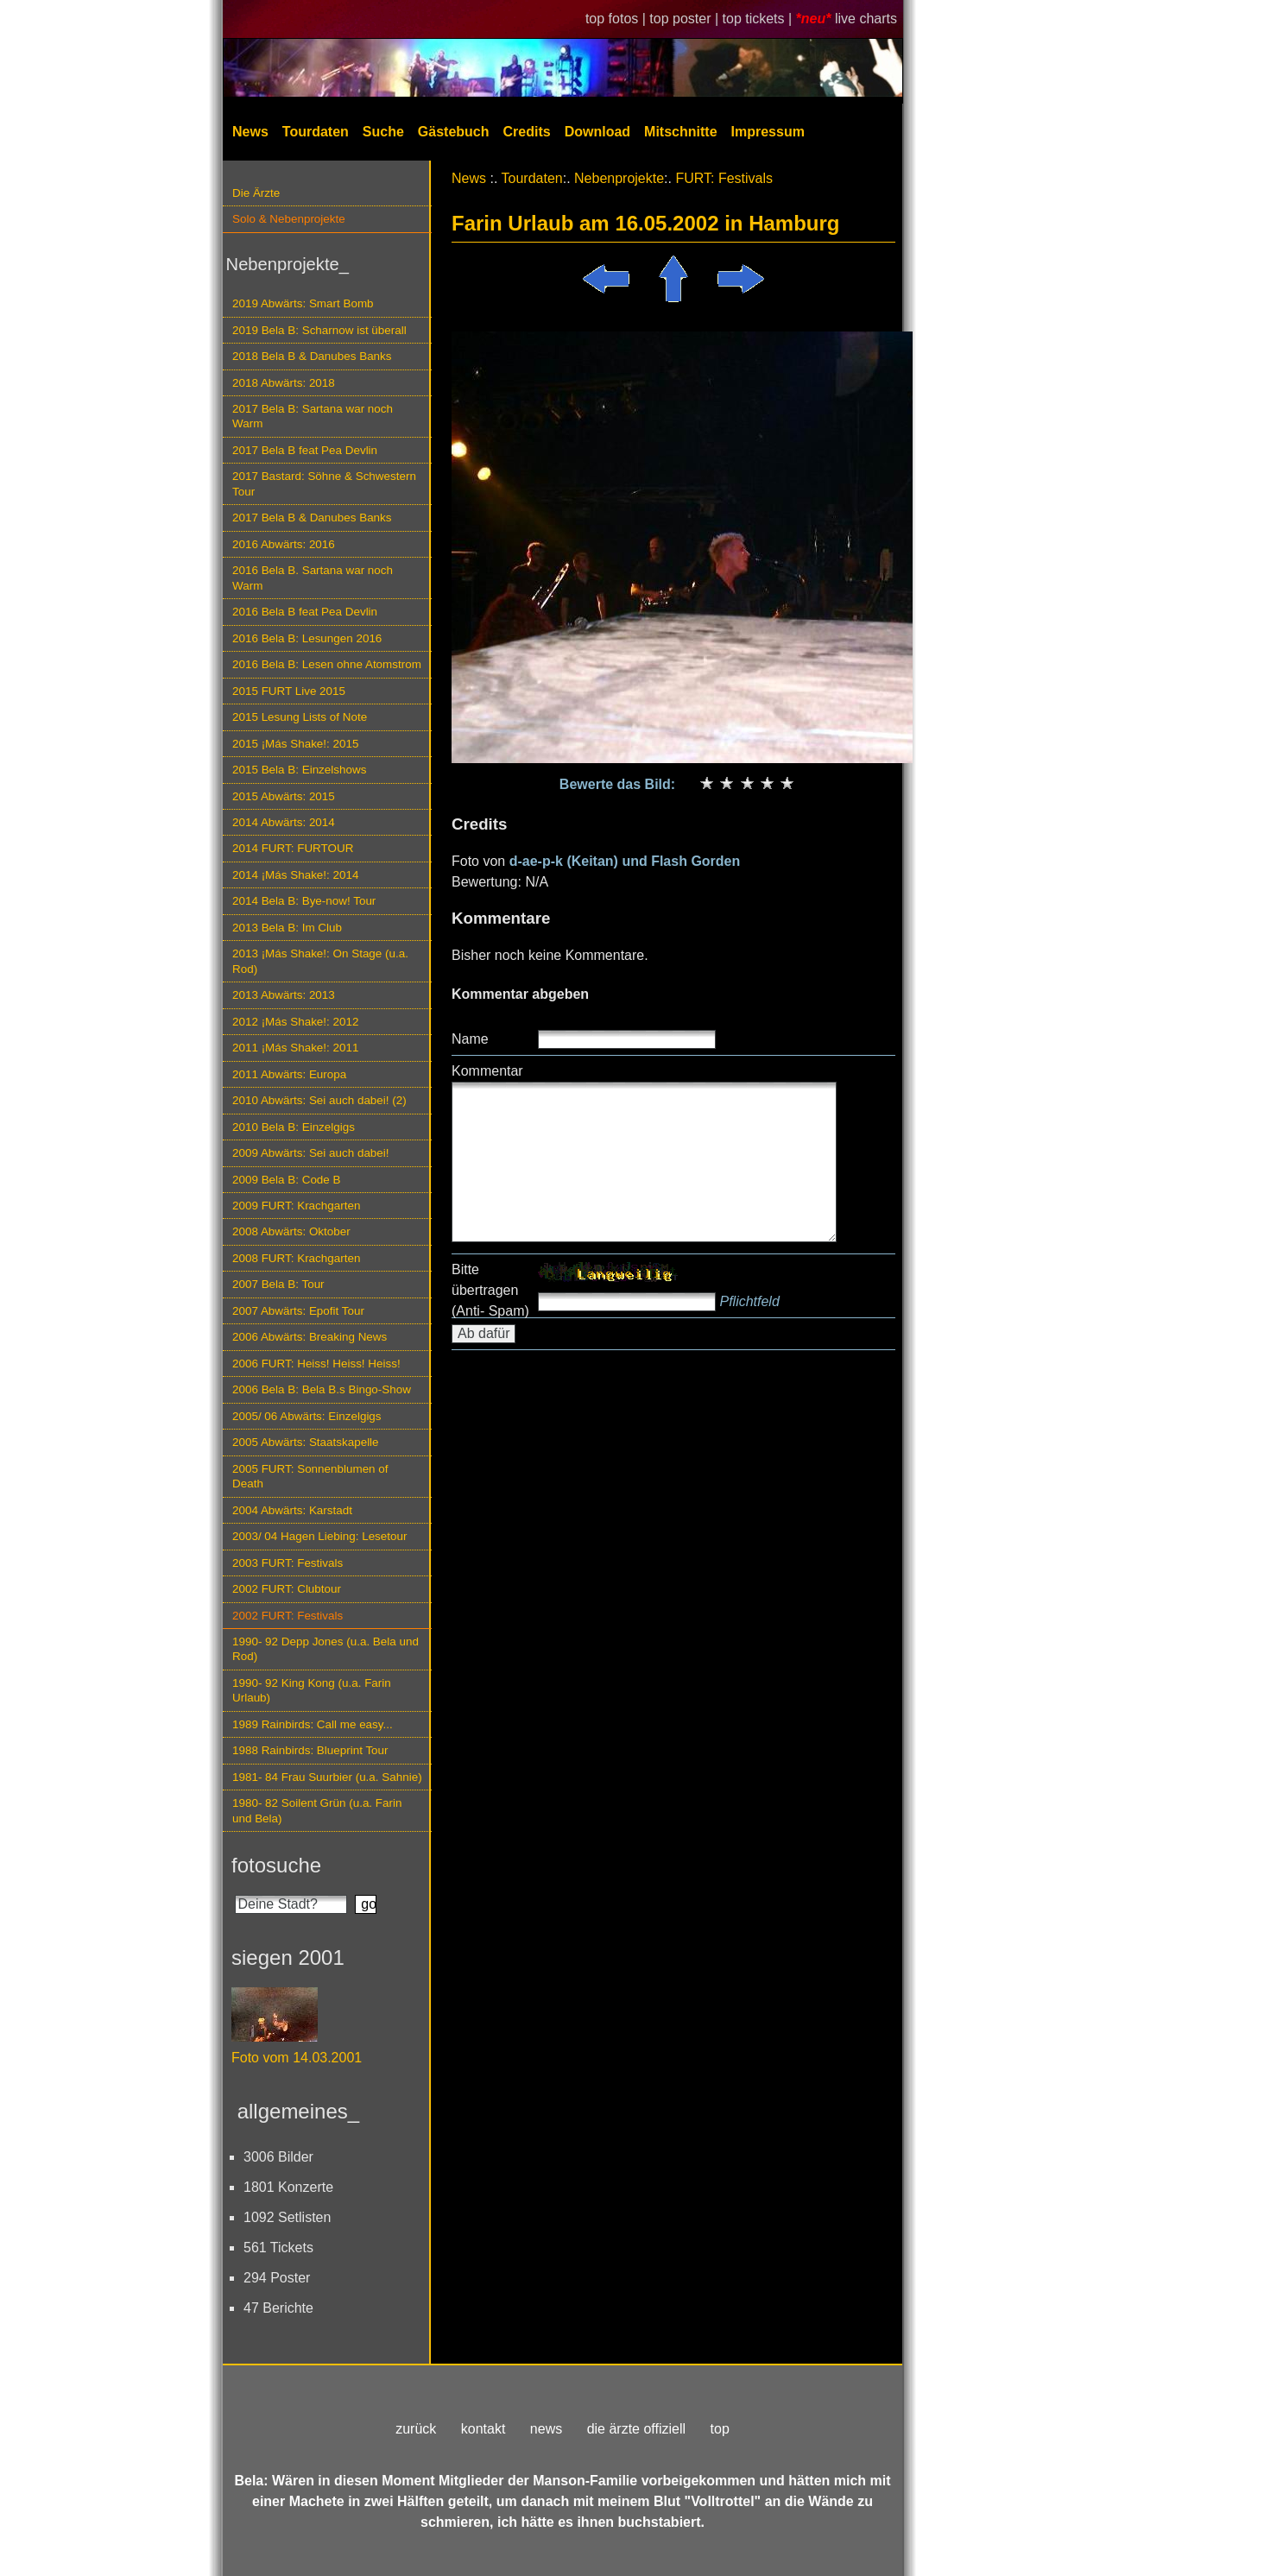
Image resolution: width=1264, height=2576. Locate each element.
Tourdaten (315, 131)
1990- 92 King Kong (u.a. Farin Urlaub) (311, 1690)
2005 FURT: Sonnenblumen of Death (310, 1476)
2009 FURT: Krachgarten (296, 1205)
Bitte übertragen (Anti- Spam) (490, 1290)
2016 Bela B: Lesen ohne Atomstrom (326, 664)
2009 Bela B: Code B (286, 1179)
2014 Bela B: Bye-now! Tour (304, 900)
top (720, 2428)
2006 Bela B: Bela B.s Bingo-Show (321, 1389)
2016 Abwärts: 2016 (283, 544)
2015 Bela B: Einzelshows (299, 769)
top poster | (685, 18)
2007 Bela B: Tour (278, 1284)
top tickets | (759, 18)
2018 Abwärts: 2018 (283, 382)
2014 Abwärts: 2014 (283, 822)
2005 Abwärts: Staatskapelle (305, 1442)
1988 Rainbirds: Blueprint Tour (310, 1750)
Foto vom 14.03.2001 (296, 2057)
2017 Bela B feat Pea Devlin (304, 450)
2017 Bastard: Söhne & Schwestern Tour (324, 483)
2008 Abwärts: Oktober (291, 1231)
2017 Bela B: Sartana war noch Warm (312, 416)
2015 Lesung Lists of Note (299, 716)
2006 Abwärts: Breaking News (309, 1336)
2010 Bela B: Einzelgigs (293, 1127)
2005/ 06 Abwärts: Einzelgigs (307, 1416)
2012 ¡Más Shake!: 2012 (295, 1021)
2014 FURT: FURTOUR (292, 848)
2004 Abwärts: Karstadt (292, 1510)
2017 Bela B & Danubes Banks (312, 517)
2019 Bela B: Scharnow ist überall (319, 330)
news (546, 2428)
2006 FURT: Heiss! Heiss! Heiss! (316, 1363)
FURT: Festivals (724, 178)
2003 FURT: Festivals (287, 1562)
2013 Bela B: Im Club (287, 927)
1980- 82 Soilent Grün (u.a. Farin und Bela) (316, 1810)
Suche (383, 131)
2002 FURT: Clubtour (286, 1588)
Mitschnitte (680, 131)
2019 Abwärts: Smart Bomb (303, 303)
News (250, 131)
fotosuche (276, 1865)
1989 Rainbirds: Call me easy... (312, 1724)
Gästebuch (454, 131)
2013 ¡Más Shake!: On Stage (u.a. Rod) (320, 961)
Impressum (768, 131)
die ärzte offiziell (636, 2428)
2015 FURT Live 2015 (288, 691)
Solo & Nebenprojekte (288, 218)
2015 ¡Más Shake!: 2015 (295, 743)
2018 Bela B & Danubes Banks (312, 356)
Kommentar (487, 1071)
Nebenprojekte (619, 178)
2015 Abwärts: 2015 (283, 796)
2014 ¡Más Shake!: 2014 (295, 874)
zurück (415, 2428)
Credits (527, 131)
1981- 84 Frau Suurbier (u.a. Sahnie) (327, 1777)
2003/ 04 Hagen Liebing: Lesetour (319, 1536)
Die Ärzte (256, 192)
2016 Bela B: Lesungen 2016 (307, 638)
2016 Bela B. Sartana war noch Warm (312, 577)
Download (597, 131)
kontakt (483, 2428)
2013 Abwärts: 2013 (283, 994)
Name (470, 1039)
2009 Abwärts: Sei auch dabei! (310, 1152)
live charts (866, 18)
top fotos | (617, 18)
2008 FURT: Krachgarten (296, 1258)
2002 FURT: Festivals (287, 1615)
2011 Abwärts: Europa (289, 1074)
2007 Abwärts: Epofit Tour (298, 1310)
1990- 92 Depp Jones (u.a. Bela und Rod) (325, 1649)
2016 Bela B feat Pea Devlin (304, 611)
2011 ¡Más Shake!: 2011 (295, 1047)
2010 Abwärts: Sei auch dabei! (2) (319, 1100)
